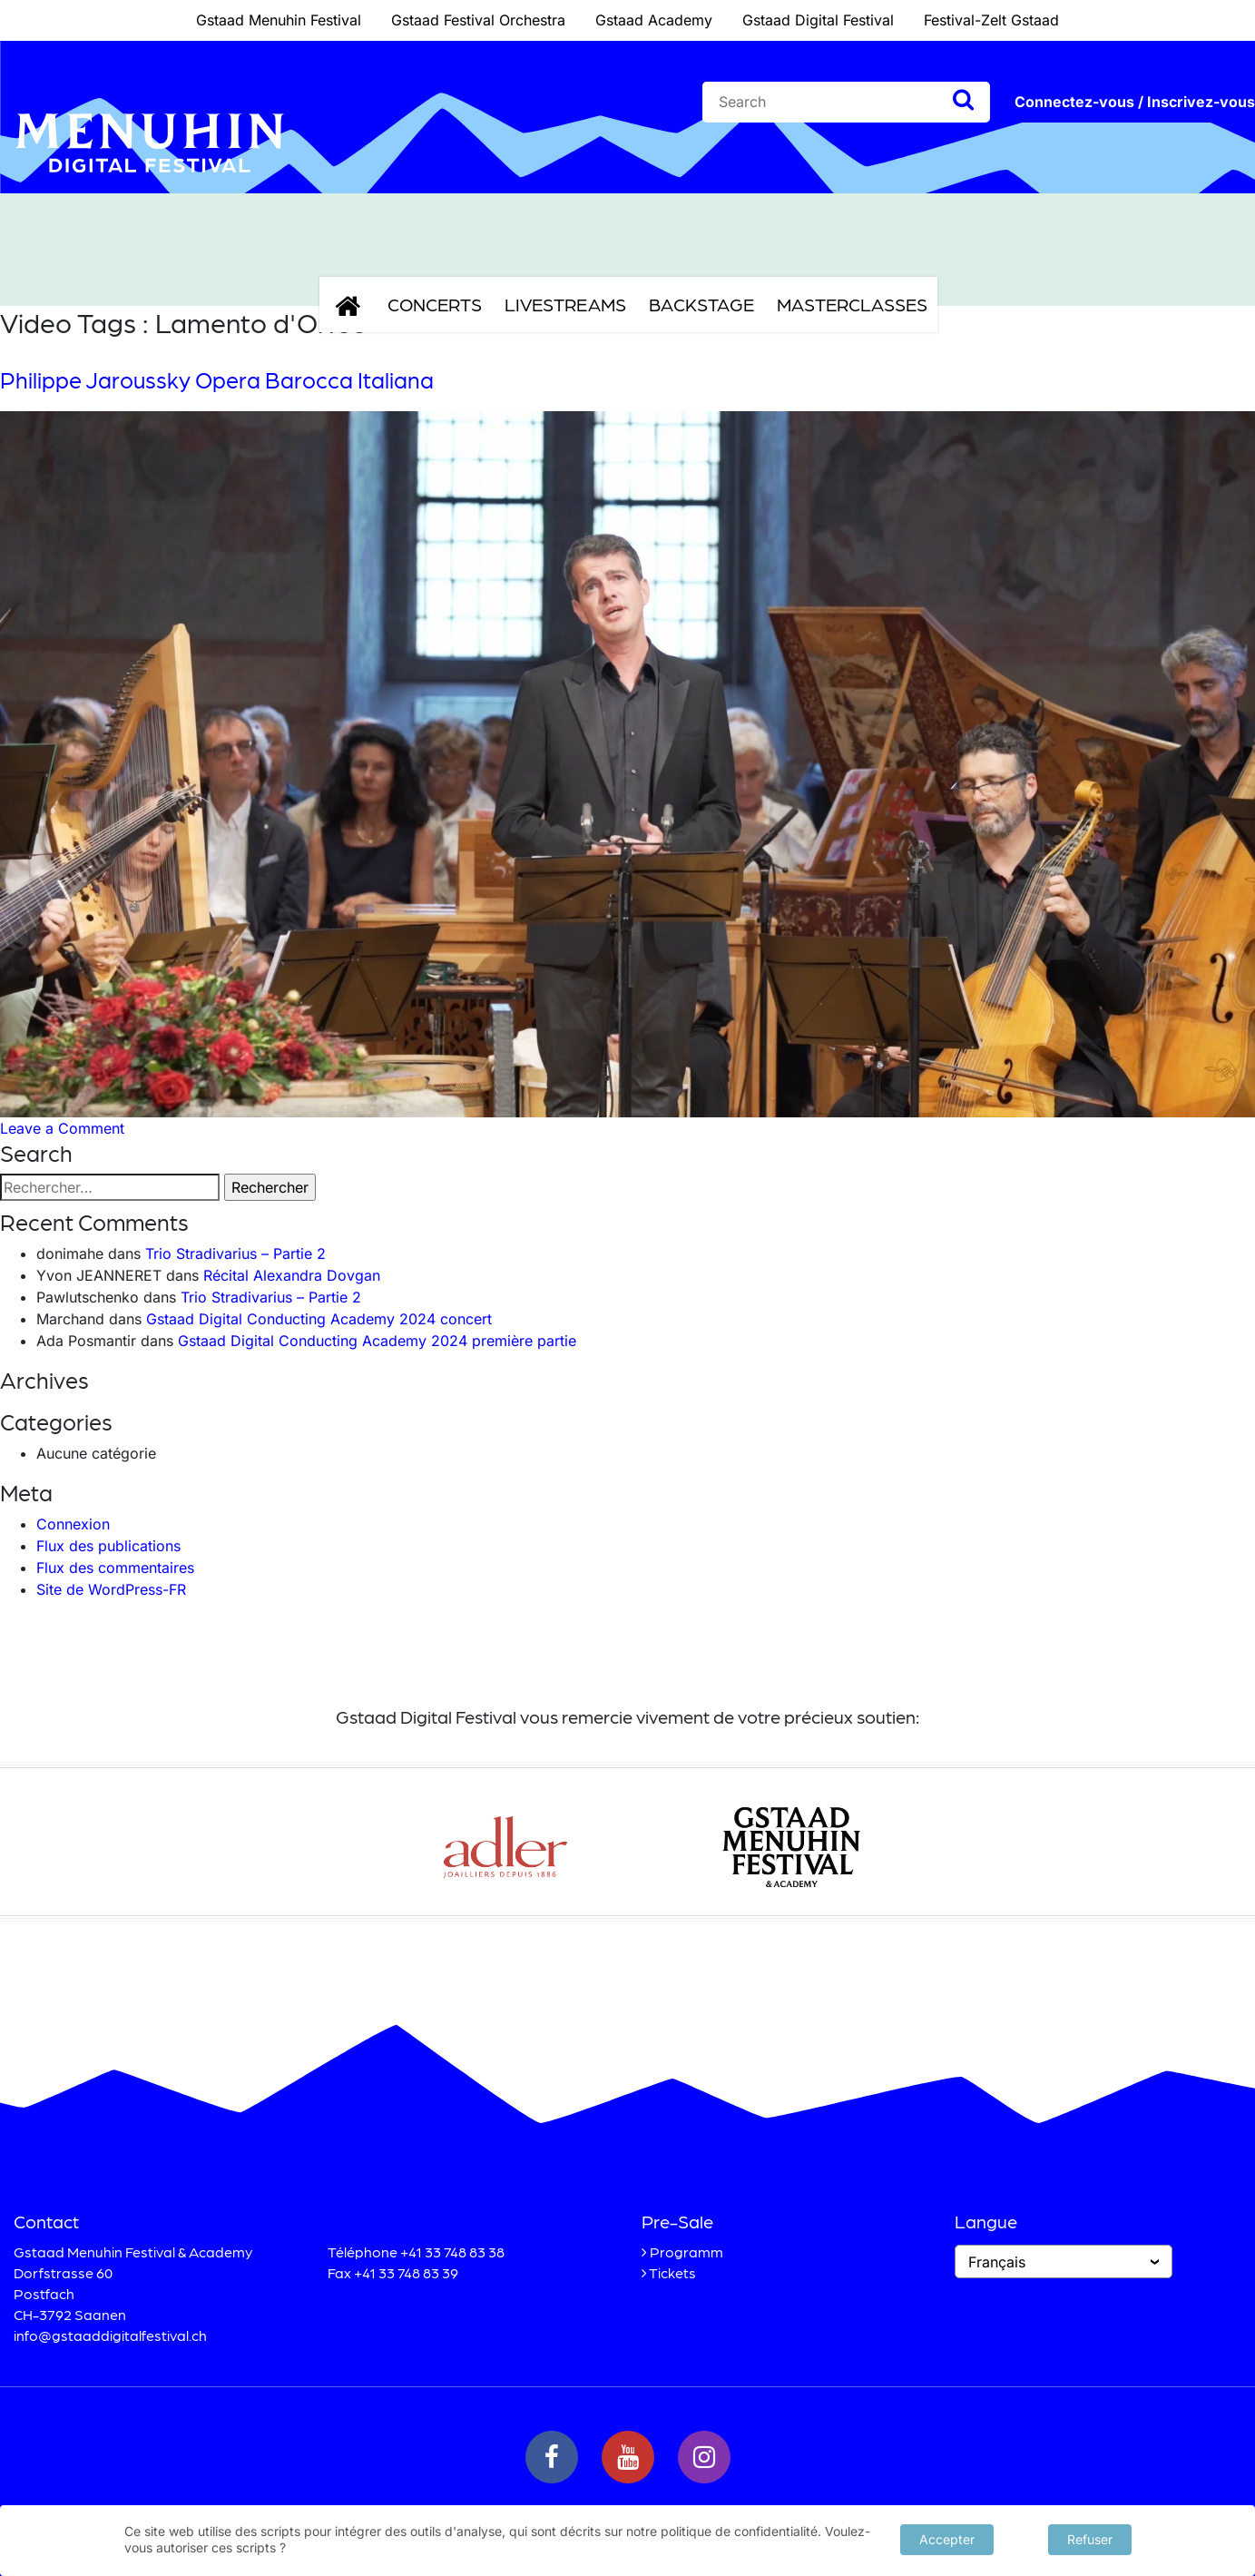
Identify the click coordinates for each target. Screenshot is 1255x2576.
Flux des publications (108, 1546)
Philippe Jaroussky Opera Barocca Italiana (217, 379)
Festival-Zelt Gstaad (991, 20)
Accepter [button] (947, 2537)
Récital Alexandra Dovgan (291, 1275)
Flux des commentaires (115, 1567)
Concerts (434, 304)
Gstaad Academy (653, 20)
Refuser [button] (1090, 2537)
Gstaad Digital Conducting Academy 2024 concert (319, 1319)
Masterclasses (852, 304)
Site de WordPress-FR (111, 1589)
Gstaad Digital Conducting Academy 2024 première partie (377, 1341)
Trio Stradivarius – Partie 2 (235, 1253)
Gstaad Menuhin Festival (278, 20)
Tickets (672, 2272)
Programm (686, 2251)
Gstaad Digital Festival (818, 20)
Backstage (701, 304)
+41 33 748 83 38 (452, 2251)
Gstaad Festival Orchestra (478, 20)
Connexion (73, 1524)
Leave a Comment (62, 1128)
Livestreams (565, 304)
